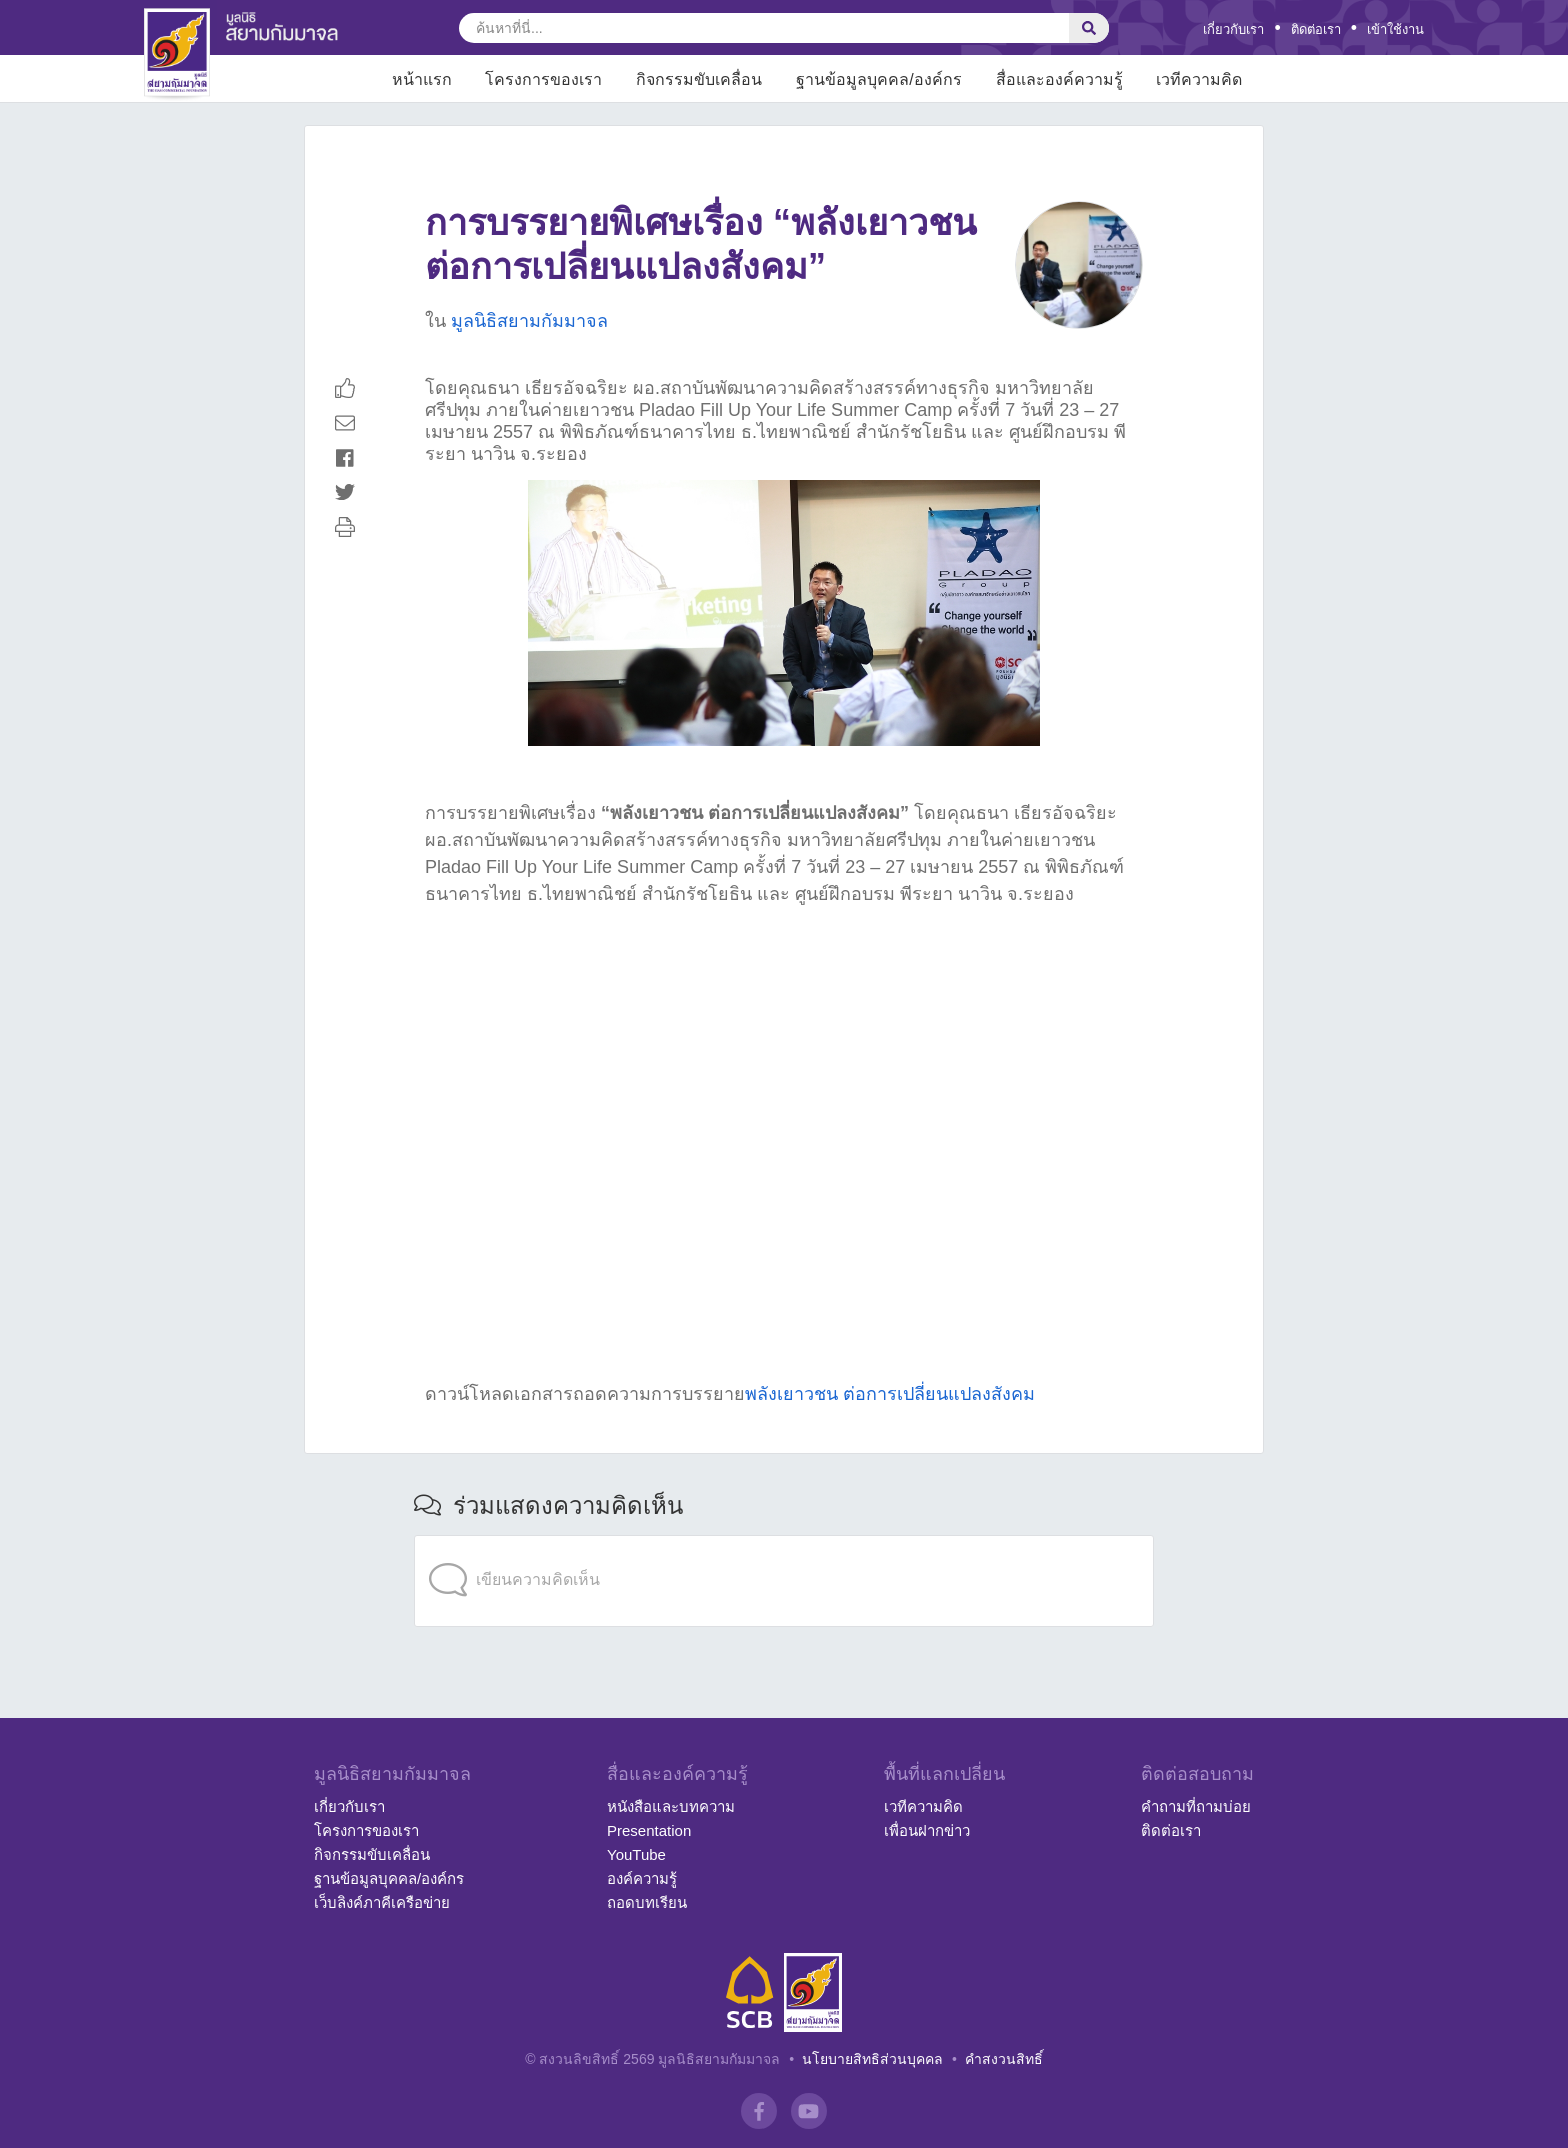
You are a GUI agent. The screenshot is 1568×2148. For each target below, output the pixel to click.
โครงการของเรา (366, 1830)
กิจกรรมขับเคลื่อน (372, 1854)
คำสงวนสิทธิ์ (1004, 2059)
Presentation (649, 1830)
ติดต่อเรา (1316, 29)
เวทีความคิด (923, 1806)
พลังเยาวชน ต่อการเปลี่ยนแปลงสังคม (890, 1394)
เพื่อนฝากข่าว (927, 1830)
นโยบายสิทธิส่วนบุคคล (872, 2059)
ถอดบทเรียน (647, 1902)
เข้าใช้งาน (1395, 29)
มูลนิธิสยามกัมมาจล (529, 321)
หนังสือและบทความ (671, 1806)
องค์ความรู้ (642, 1878)
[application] (784, 1540)
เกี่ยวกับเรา (1233, 29)
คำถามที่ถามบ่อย (1196, 1806)
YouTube (636, 1854)
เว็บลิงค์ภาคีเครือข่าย (382, 1902)
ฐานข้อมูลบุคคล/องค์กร (389, 1878)
